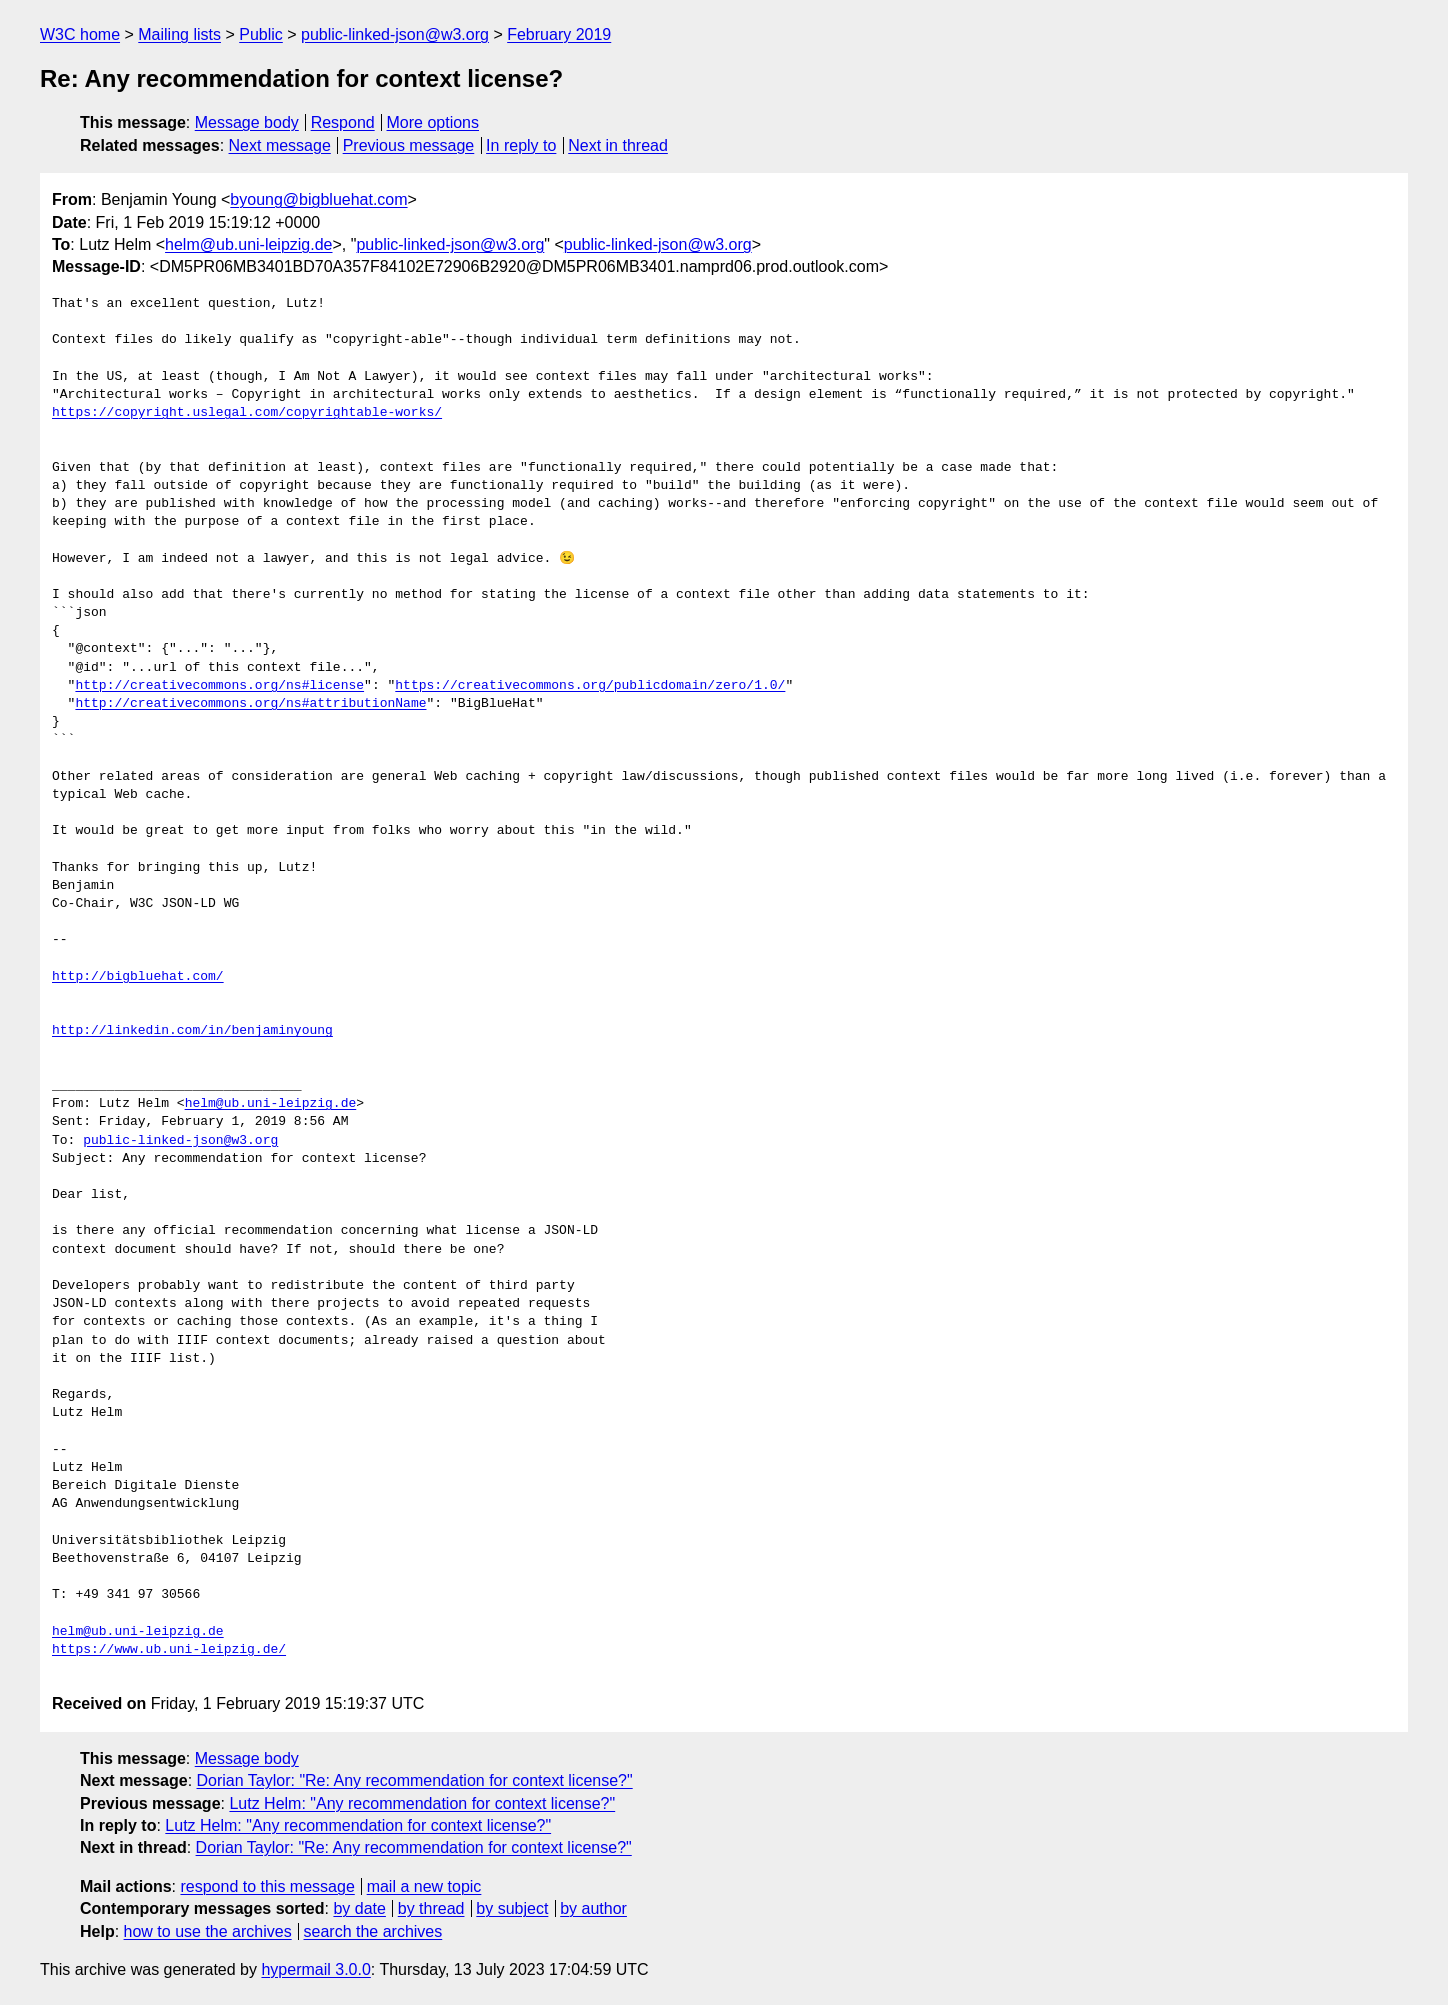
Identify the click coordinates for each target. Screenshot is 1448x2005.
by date (359, 1908)
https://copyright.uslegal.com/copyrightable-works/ (247, 413)
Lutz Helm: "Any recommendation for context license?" (422, 1803)
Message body (247, 122)
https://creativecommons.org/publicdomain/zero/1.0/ (590, 686)
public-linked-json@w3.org (395, 34)
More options (433, 122)
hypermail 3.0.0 (315, 1969)
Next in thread (618, 145)
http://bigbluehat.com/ (138, 977)
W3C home (80, 34)
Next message (280, 145)
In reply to (521, 145)
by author (593, 1908)
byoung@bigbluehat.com (318, 199)
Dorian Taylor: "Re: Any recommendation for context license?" (415, 1780)
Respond (343, 122)
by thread (431, 1908)
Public (261, 34)
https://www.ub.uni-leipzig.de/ (169, 1650)
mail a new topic (424, 1886)
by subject (512, 1908)
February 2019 (559, 34)
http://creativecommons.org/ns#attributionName (250, 704)
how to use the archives (208, 1931)
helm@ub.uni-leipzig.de (248, 244)
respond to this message (267, 1886)
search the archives (373, 1931)
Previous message (409, 145)
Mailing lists (179, 34)
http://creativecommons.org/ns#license (219, 686)
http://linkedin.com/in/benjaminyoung (192, 1031)
